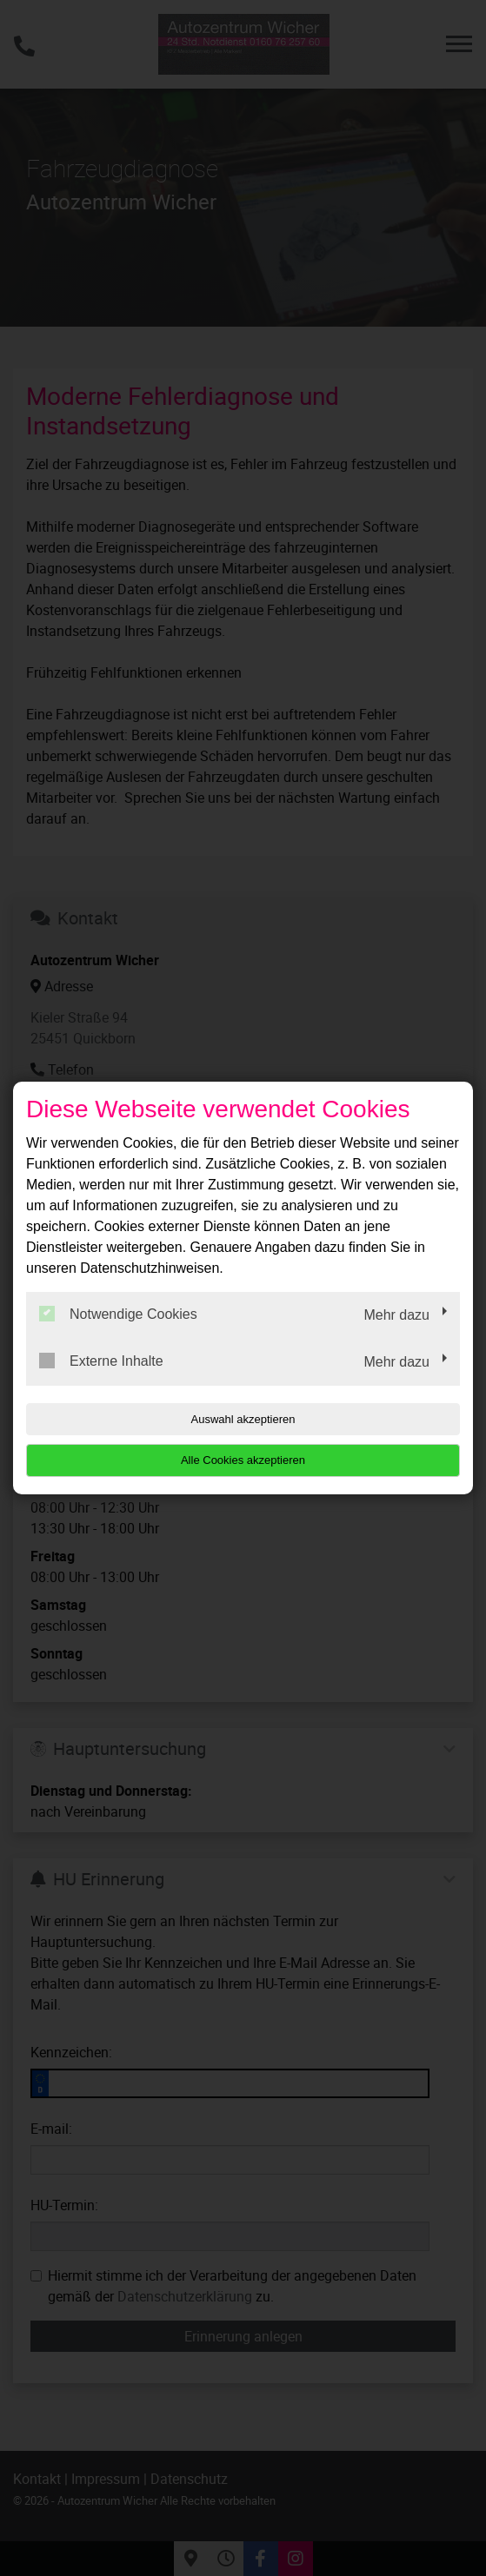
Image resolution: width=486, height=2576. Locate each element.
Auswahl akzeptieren (243, 1419)
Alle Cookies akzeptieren (243, 1460)
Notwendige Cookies (118, 1313)
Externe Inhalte (101, 1360)
